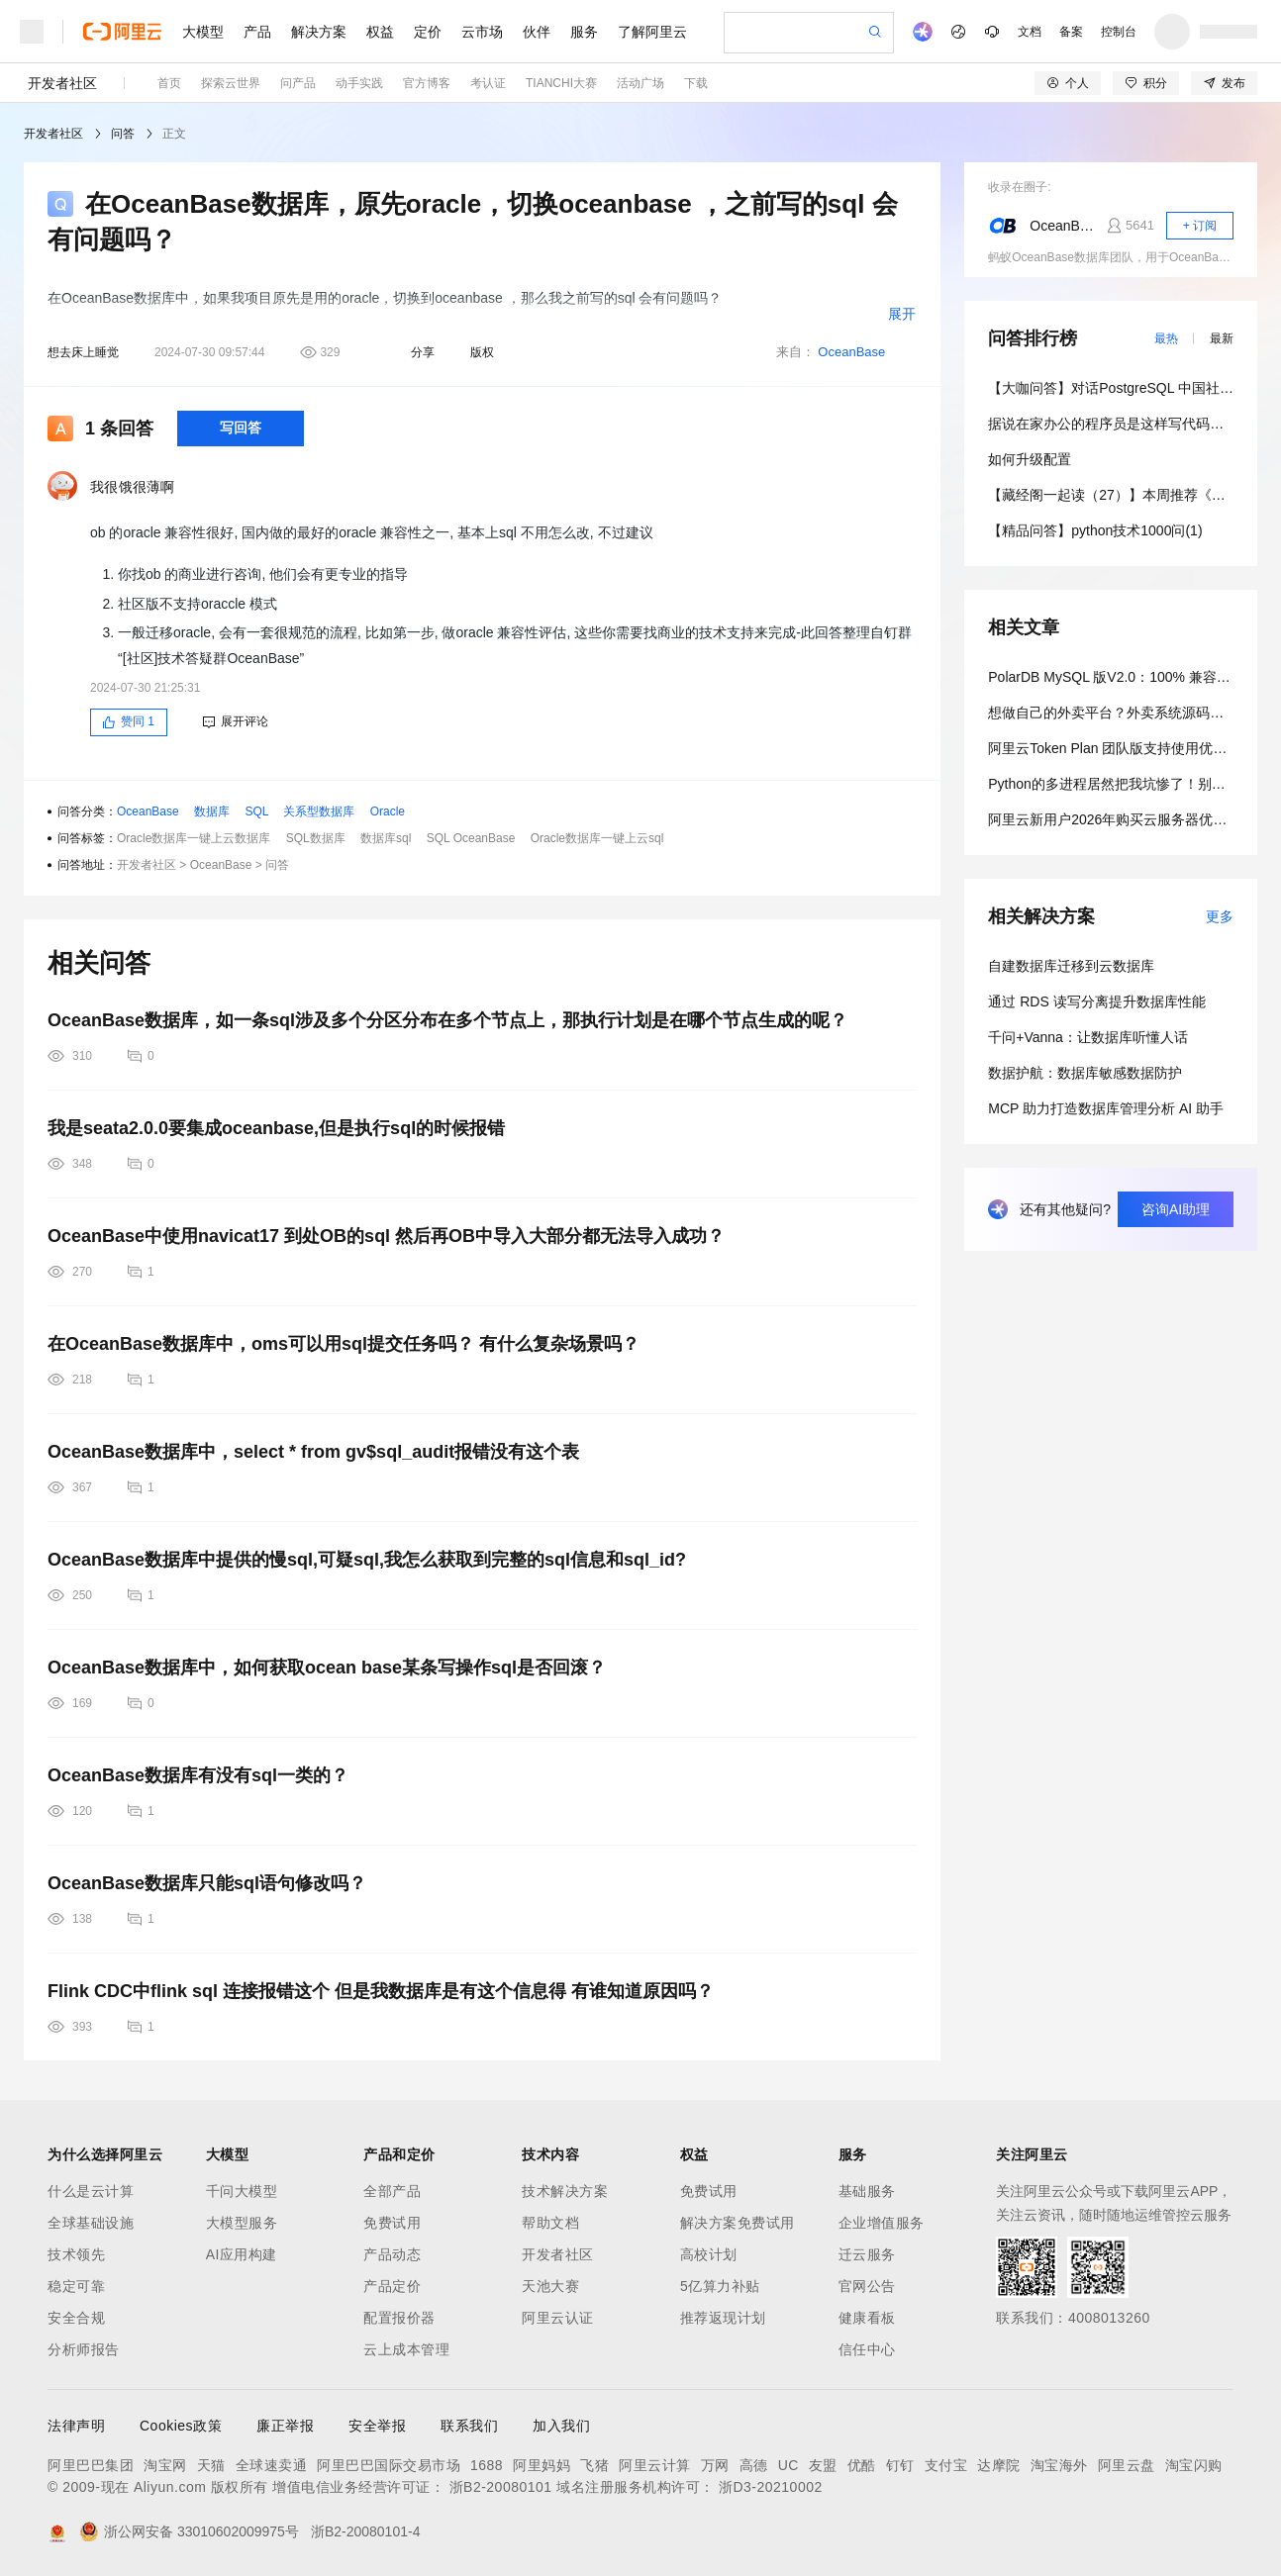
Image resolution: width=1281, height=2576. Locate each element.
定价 (428, 32)
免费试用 (392, 2223)
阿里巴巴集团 (91, 2465)
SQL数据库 (315, 838)
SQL (256, 811)
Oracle (387, 811)
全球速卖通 (272, 2465)
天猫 (211, 2465)
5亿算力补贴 (720, 2286)
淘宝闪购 (1194, 2465)
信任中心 (867, 2349)
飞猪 (594, 2465)
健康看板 (867, 2318)
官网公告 (867, 2286)
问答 (123, 134)
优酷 (861, 2465)
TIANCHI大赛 (561, 83)
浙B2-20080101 (500, 2487)
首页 (169, 83)
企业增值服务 (881, 2223)
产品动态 (392, 2254)
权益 (380, 32)
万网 (715, 2465)
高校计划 (709, 2254)
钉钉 (900, 2465)
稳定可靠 (76, 2286)
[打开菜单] (31, 31)
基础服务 (867, 2191)
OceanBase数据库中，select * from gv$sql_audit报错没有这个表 (313, 1452)
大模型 (203, 32)
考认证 (488, 83)
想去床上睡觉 (83, 352)
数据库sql (385, 838)
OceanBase (851, 351)
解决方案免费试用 (737, 2223)
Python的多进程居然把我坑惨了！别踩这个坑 (1127, 784)
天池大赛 (550, 2286)
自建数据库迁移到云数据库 (1071, 966)
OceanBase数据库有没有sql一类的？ (198, 1775)
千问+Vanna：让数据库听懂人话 (1088, 1037)
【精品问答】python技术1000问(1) (1095, 530)
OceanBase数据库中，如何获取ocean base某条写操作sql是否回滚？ (327, 1667)
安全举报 (377, 2425)
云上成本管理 (406, 2349)
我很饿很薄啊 (132, 487)
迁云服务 (867, 2254)
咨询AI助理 (1175, 1209)
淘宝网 (165, 2465)
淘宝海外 (1059, 2465)
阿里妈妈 (541, 2465)
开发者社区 (62, 83)
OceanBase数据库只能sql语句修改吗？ (207, 1883)
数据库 (212, 811)
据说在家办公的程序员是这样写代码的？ (1112, 423)
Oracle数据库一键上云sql (597, 838)
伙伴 (536, 32)
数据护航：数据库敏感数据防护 (1085, 1073)
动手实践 (359, 83)
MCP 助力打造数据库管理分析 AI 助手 (1106, 1108)
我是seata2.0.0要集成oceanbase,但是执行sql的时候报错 (276, 1128)
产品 (257, 32)
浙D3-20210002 (771, 2487)
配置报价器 (399, 2318)
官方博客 (426, 83)
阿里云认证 (558, 2318)
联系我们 (469, 2425)
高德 (753, 2465)
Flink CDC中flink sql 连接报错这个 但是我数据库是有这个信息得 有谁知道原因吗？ (381, 1991)
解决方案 (318, 32)
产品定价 (392, 2286)
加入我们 (561, 2425)
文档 (1029, 32)
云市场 (482, 32)
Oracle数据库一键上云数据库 (193, 838)
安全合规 (76, 2318)
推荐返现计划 (723, 2318)
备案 (1071, 32)
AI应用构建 (241, 2254)
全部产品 (392, 2191)
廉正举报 (285, 2425)
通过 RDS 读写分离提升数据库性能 (1096, 1001)
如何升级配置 (1029, 459)
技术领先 (76, 2254)
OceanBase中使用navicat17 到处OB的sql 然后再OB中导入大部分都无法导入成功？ (386, 1236)
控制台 (1118, 32)
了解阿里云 (652, 32)
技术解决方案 (565, 2191)
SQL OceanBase (471, 838)
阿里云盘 (1126, 2465)
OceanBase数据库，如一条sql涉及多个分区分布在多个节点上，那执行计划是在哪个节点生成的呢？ (447, 1020)
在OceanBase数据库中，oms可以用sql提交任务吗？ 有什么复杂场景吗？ (344, 1344)
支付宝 (946, 2465)
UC (788, 2465)
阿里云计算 (655, 2465)
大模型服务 (242, 2223)
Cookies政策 (181, 2425)
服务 (584, 32)
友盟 (823, 2465)
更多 (1219, 916)
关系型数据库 (318, 811)
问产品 (298, 83)
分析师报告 (84, 2349)
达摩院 (999, 2465)
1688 (486, 2465)
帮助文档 (550, 2223)
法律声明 (76, 2425)
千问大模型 (242, 2191)
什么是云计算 (91, 2191)
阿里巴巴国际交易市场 (388, 2465)
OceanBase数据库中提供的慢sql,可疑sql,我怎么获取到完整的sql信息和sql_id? (367, 1560)
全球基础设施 (91, 2223)
